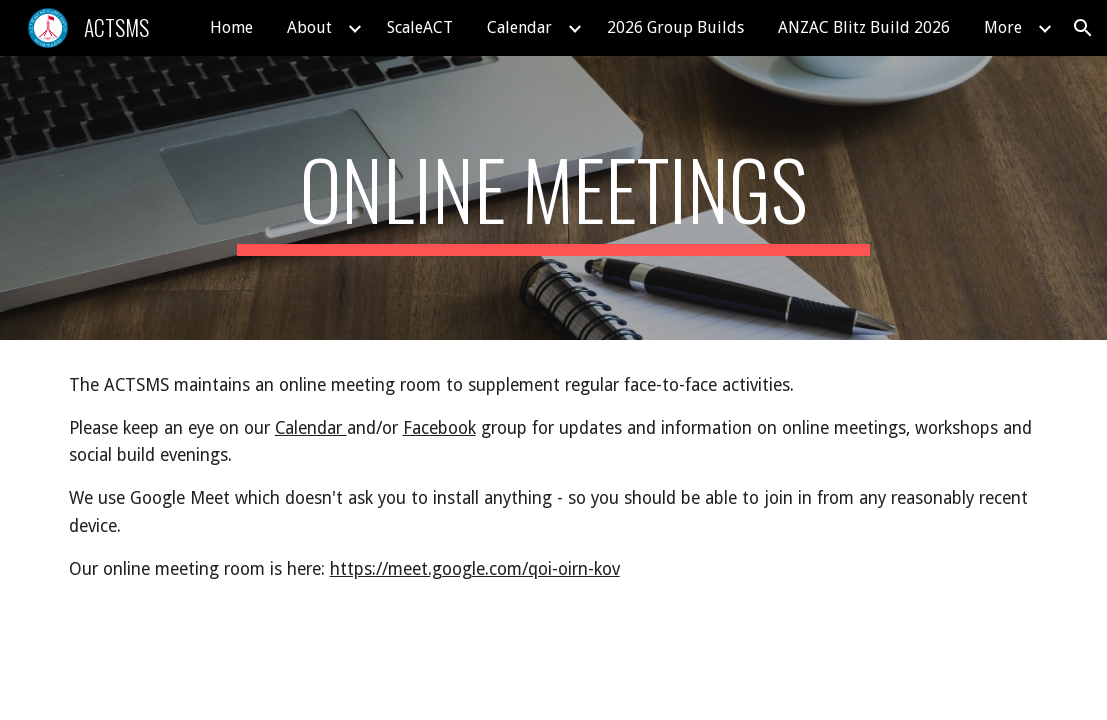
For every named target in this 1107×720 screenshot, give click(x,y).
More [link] (1003, 27)
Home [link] (231, 27)
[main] (553, 198)
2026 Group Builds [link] (675, 27)
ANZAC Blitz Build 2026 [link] (864, 27)
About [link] (309, 27)
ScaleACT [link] (420, 27)
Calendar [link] (519, 27)
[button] (1083, 28)
